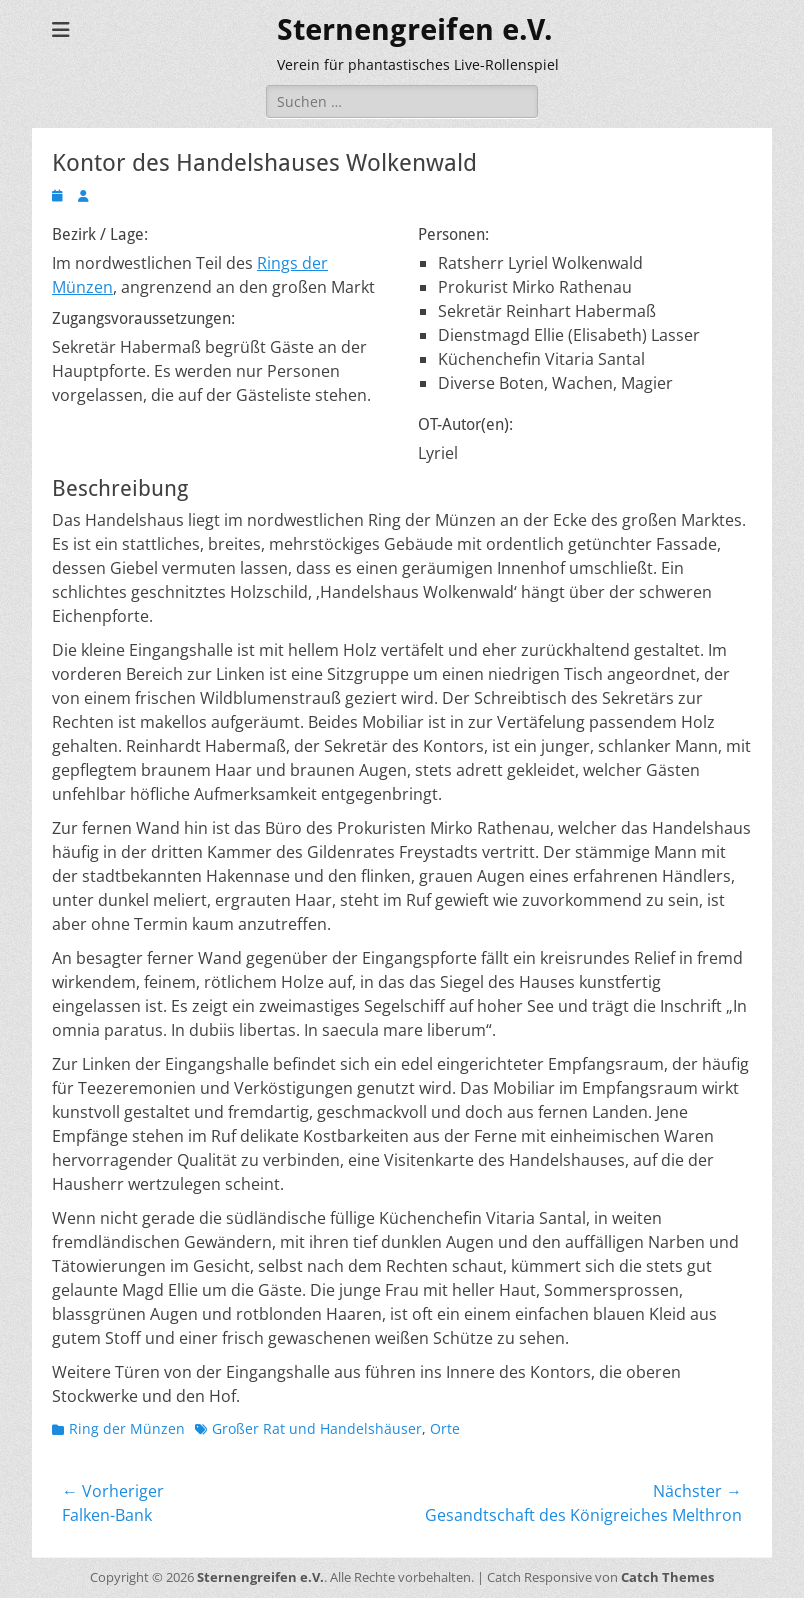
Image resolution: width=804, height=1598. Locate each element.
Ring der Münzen (127, 1428)
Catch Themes (667, 1577)
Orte (445, 1428)
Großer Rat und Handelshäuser (317, 1428)
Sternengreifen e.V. (415, 29)
